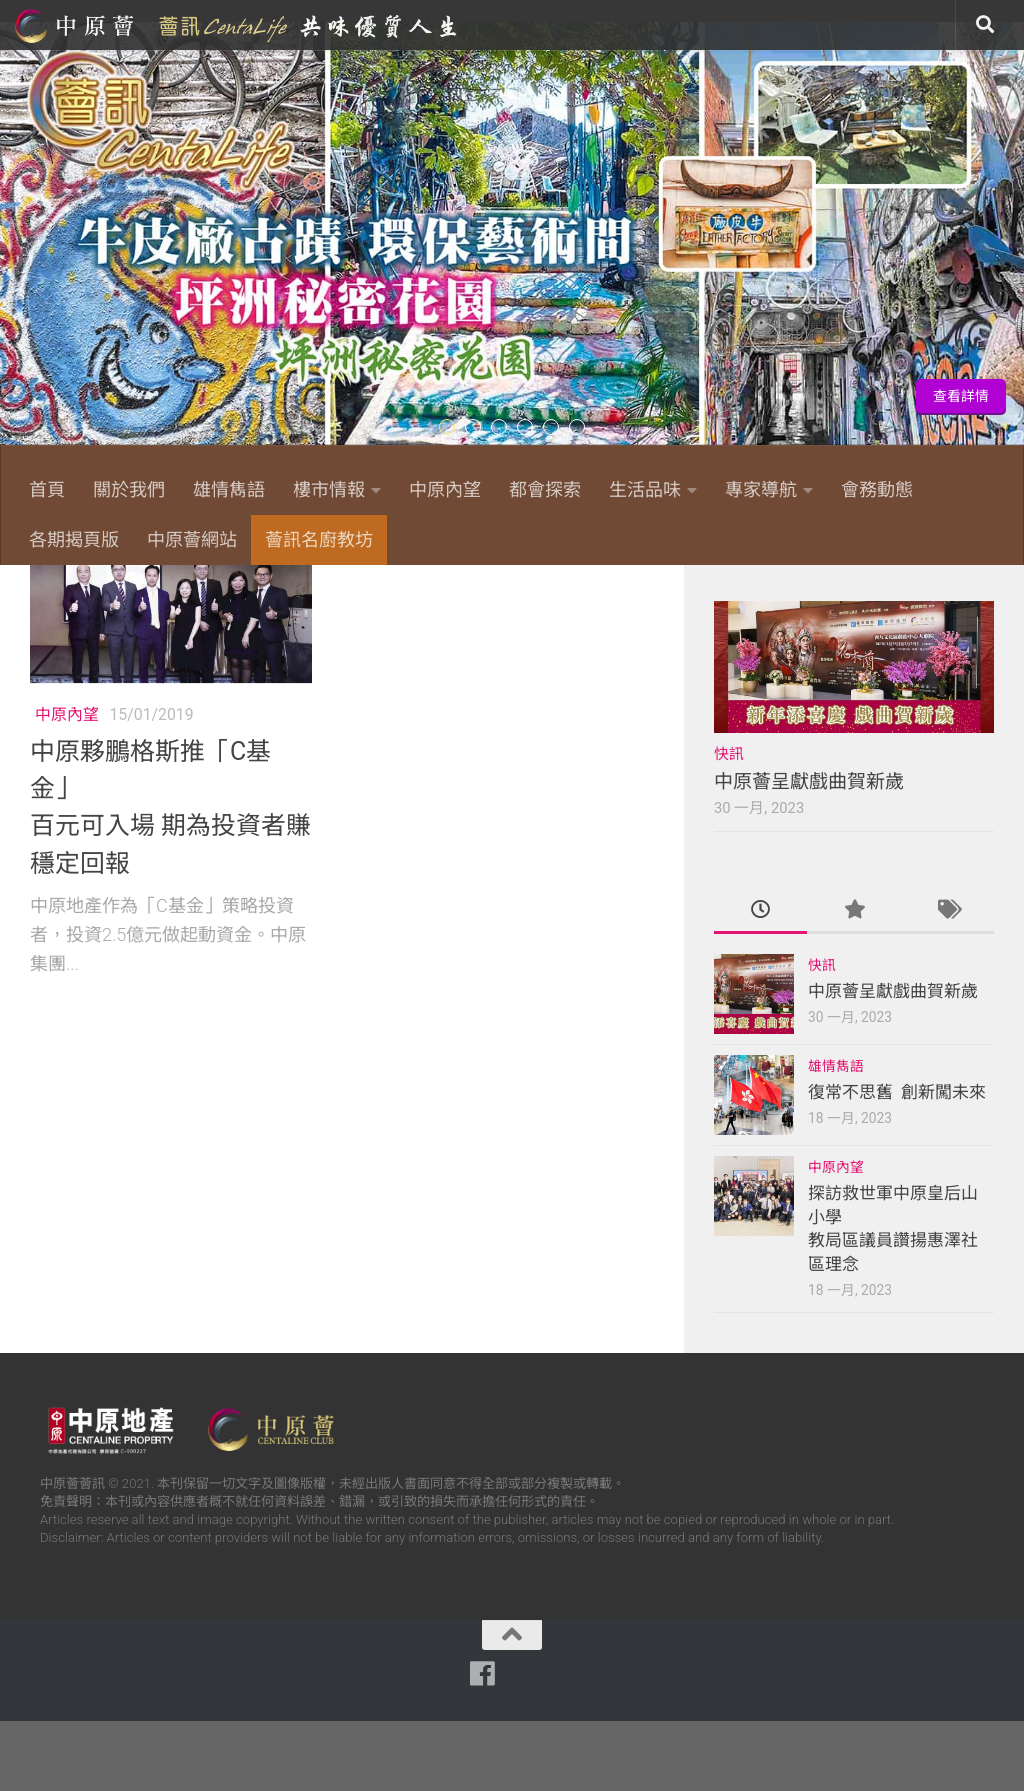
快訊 (729, 824)
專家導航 (761, 489)
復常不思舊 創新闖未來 (897, 1162)
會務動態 (877, 489)
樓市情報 (329, 489)
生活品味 (645, 489)
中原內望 (445, 489)
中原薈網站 (238, 25)
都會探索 (545, 489)
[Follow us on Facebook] (782, 594)
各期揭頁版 (74, 539)
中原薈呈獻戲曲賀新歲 (809, 851)
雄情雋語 (229, 489)
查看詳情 (961, 396)
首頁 (47, 489)
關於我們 (129, 489)
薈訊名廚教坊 (319, 539)
